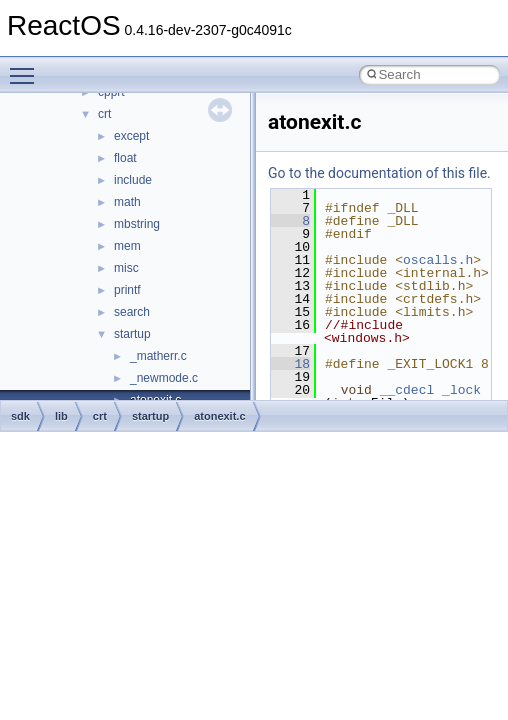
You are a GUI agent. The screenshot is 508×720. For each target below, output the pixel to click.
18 (290, 364)
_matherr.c (158, 356)
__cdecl (407, 390)
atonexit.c (219, 416)
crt (104, 114)
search (132, 312)
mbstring (137, 224)
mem (127, 246)
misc (126, 268)
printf (127, 290)
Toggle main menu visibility (27, 67)
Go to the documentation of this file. (379, 173)
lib (61, 416)
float (125, 158)
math (127, 202)
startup (132, 334)
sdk (20, 416)
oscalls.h (438, 260)
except (131, 136)
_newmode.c (164, 378)
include (133, 180)
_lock (461, 390)
